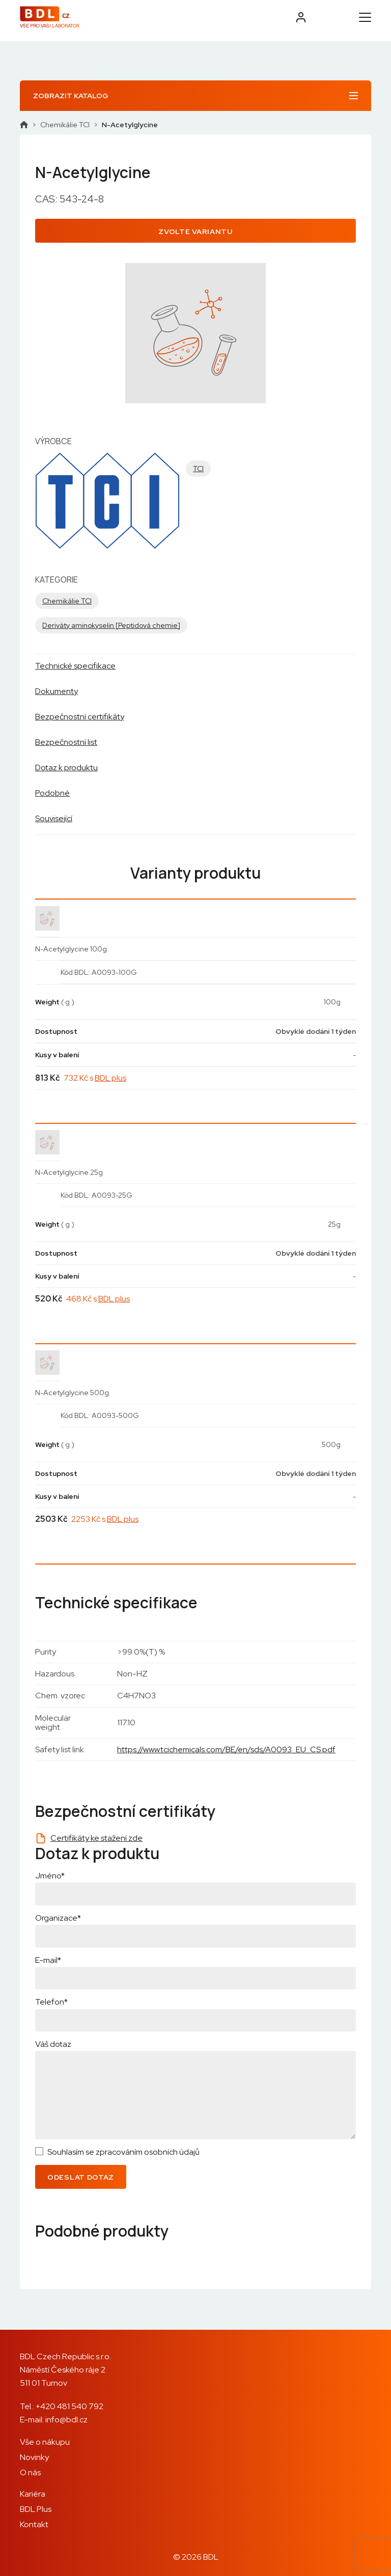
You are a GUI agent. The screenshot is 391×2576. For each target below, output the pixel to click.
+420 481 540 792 (69, 2406)
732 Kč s (95, 1078)
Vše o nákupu (45, 2442)
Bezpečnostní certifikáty (79, 716)
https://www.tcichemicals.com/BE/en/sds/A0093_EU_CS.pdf (226, 1749)
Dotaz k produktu (66, 767)
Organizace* (58, 1918)
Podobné (52, 793)
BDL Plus (35, 2509)
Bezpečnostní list (66, 742)
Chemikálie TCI (65, 124)
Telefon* (51, 2001)
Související (53, 818)
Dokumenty (56, 691)
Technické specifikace (75, 665)
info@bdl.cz (66, 2419)
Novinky (34, 2457)
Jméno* (50, 1875)
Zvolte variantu (195, 231)
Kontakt (34, 2524)
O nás (30, 2472)
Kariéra (32, 2493)
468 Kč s (98, 1298)
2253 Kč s (104, 1519)
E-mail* (48, 1960)
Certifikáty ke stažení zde (96, 1838)
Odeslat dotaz (80, 2177)
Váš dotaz (53, 2044)
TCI (198, 468)
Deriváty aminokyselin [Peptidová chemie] (111, 625)
